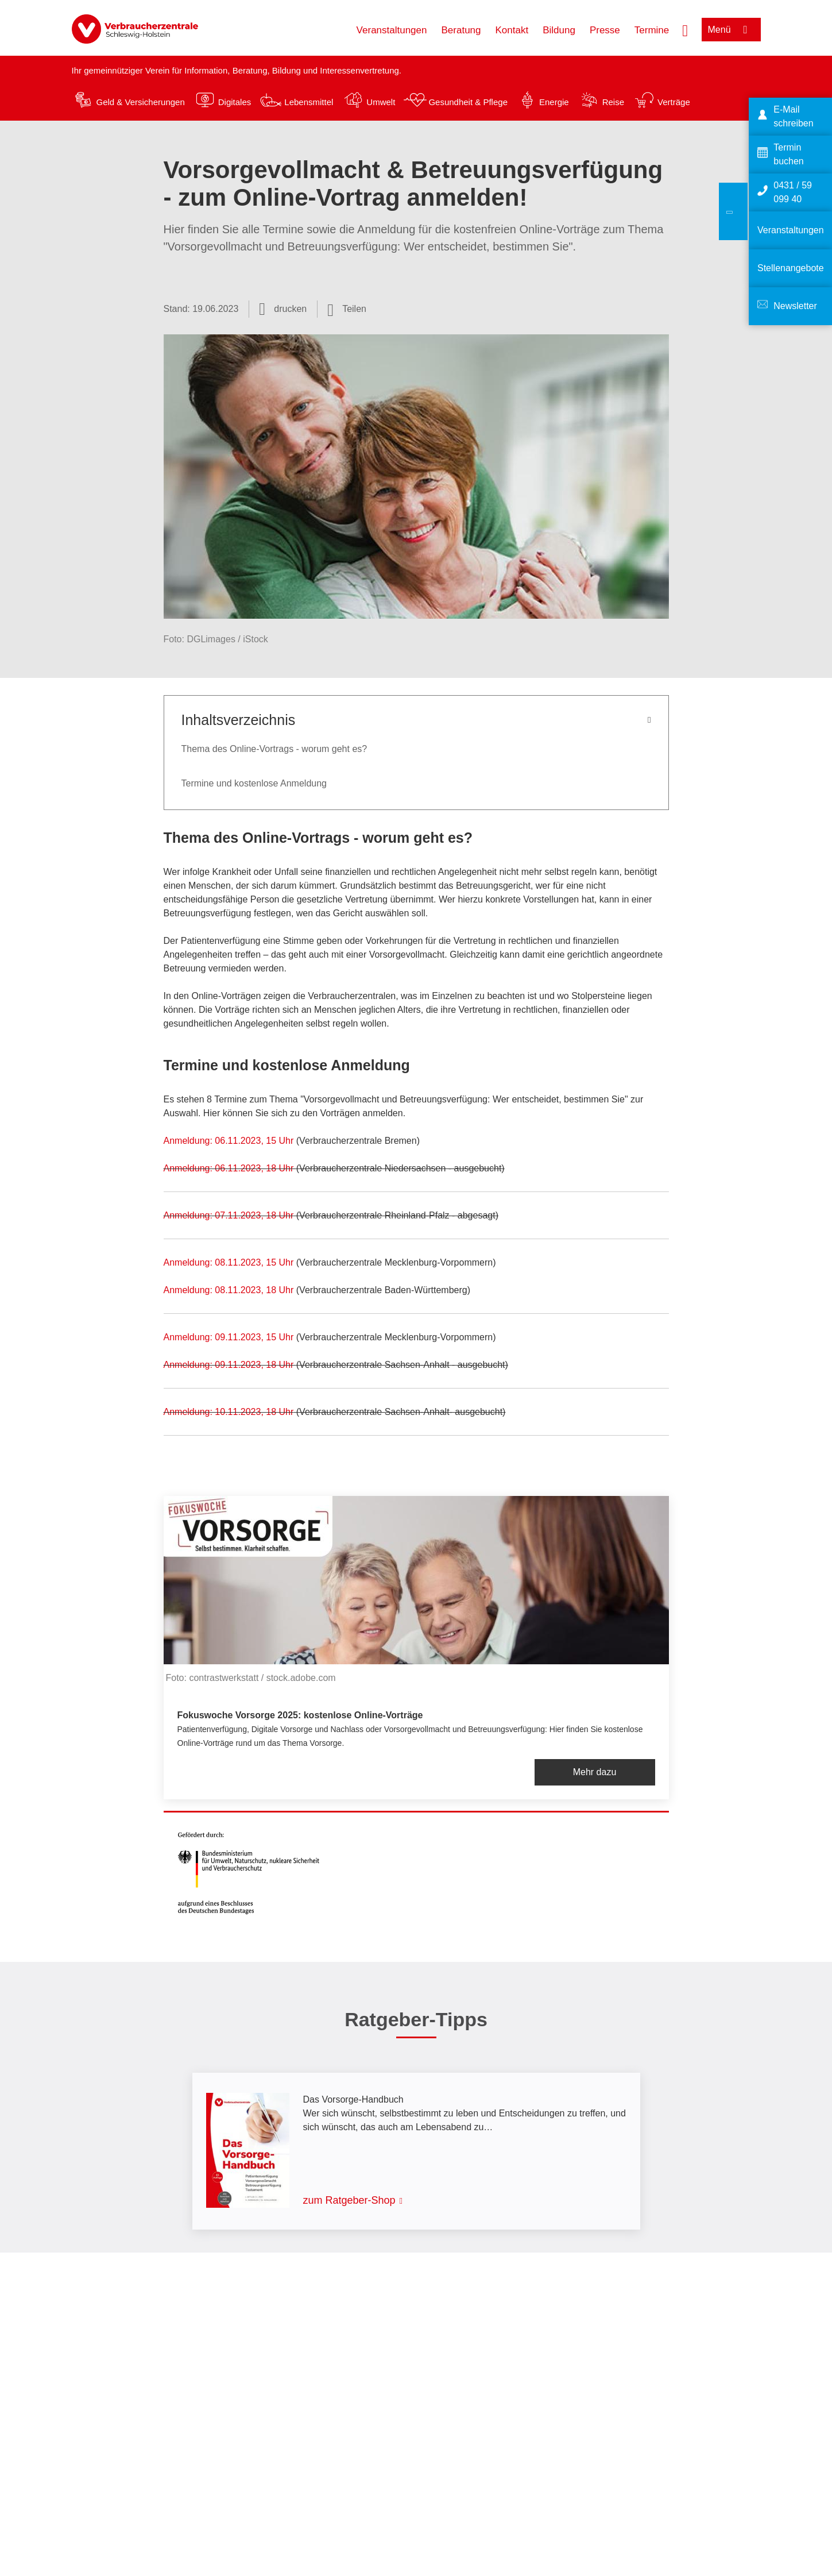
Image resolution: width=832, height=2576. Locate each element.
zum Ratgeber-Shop (349, 2200)
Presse (605, 30)
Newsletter (795, 306)
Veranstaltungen (392, 30)
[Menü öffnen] (731, 29)
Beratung (461, 30)
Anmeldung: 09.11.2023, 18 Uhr (230, 1365)
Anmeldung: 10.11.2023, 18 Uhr (229, 1412)
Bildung (559, 30)
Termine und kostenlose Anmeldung (254, 783)
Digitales (234, 102)
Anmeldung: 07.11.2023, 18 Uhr (229, 1215)
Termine (651, 30)
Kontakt (512, 30)
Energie (554, 102)
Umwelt (380, 102)
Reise (613, 102)
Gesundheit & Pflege (468, 102)
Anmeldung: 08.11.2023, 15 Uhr (229, 1262)
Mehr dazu (595, 1772)
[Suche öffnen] (685, 29)
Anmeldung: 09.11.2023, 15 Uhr (230, 1337)
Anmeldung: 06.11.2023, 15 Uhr (230, 1141)
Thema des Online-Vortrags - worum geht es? (274, 749)
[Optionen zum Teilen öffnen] (347, 309)
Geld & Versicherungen (140, 102)
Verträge (673, 102)
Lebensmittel (308, 102)
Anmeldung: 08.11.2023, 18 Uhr (229, 1290)
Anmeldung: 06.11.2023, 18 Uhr (230, 1168)
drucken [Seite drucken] (290, 309)
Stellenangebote (790, 268)
